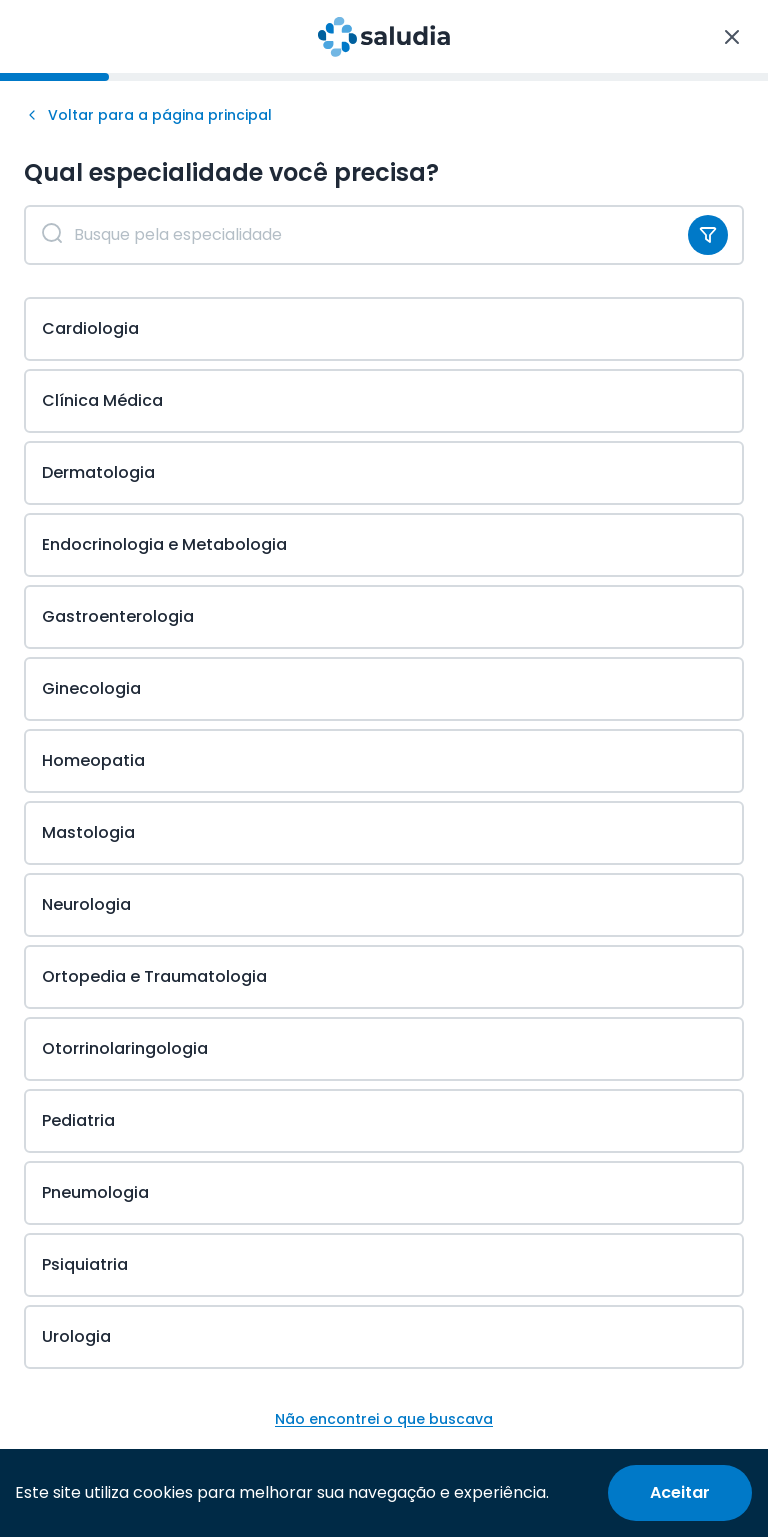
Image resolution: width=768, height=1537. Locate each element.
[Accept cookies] (680, 1493)
